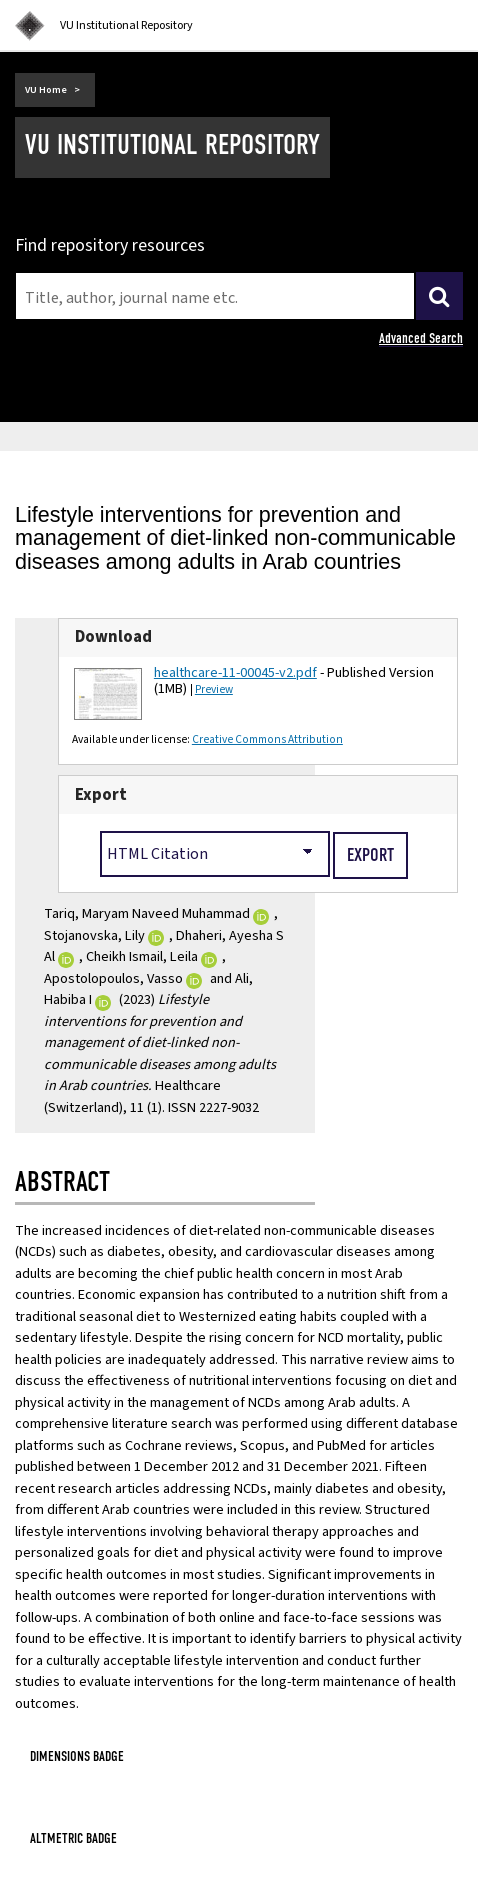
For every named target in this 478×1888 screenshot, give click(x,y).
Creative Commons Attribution (267, 739)
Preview (214, 689)
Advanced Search (421, 338)
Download (113, 637)
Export (101, 795)
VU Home (46, 90)
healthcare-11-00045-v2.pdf (235, 672)
